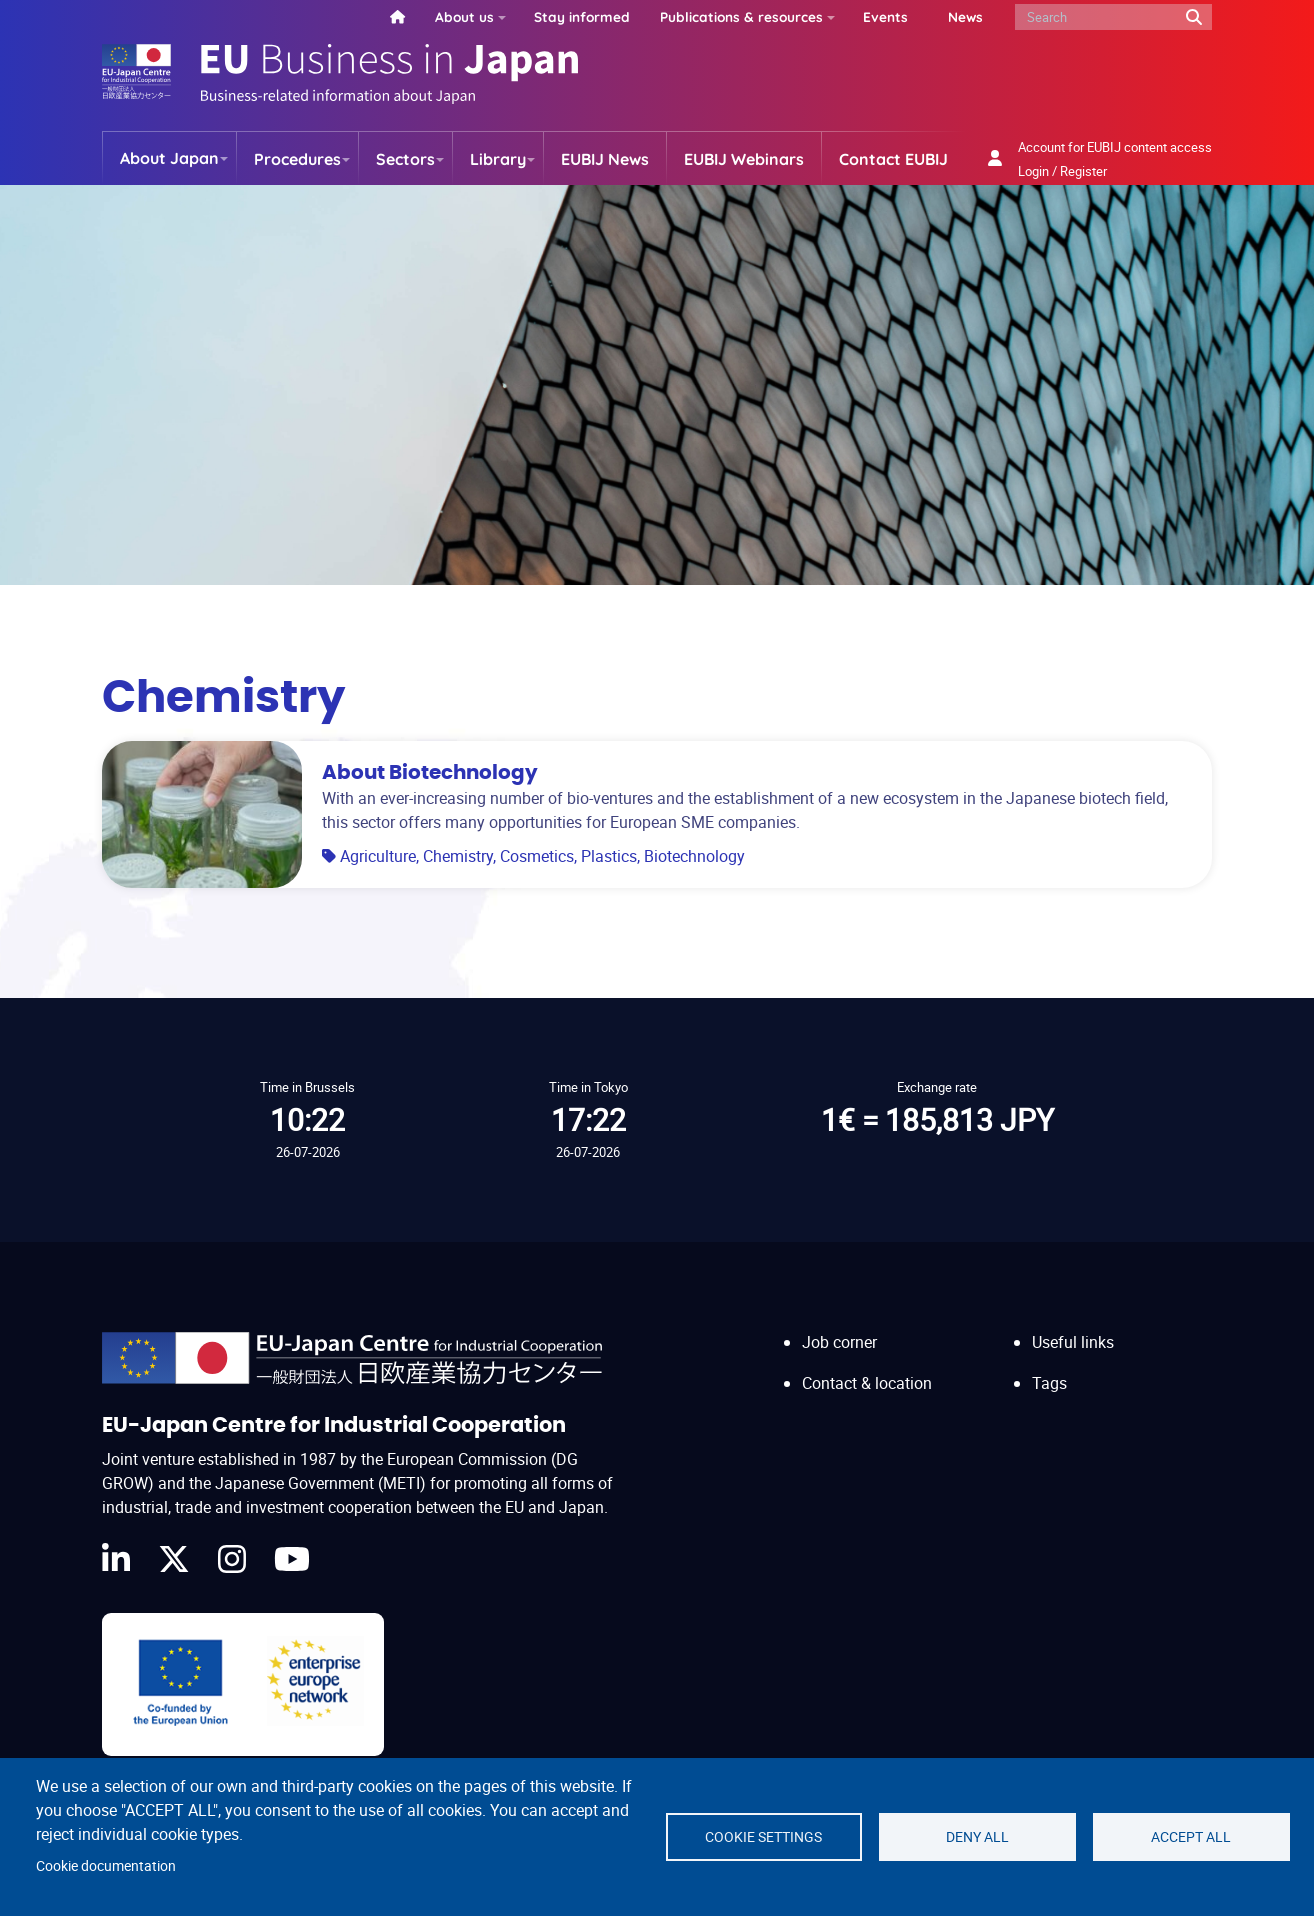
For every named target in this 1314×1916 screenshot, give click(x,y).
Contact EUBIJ (893, 159)
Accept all (1191, 1837)
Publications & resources (741, 16)
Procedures (297, 159)
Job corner (839, 1342)
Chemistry (458, 856)
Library (498, 159)
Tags (1049, 1383)
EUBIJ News (605, 159)
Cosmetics (537, 856)
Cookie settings (763, 1837)
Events (885, 16)
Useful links (1073, 1342)
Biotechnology (694, 856)
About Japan (169, 158)
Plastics (609, 856)
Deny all (977, 1837)
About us (464, 16)
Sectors (405, 159)
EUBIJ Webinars (744, 159)
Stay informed (582, 16)
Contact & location (867, 1383)
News (965, 16)
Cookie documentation (106, 1866)
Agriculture (378, 856)
